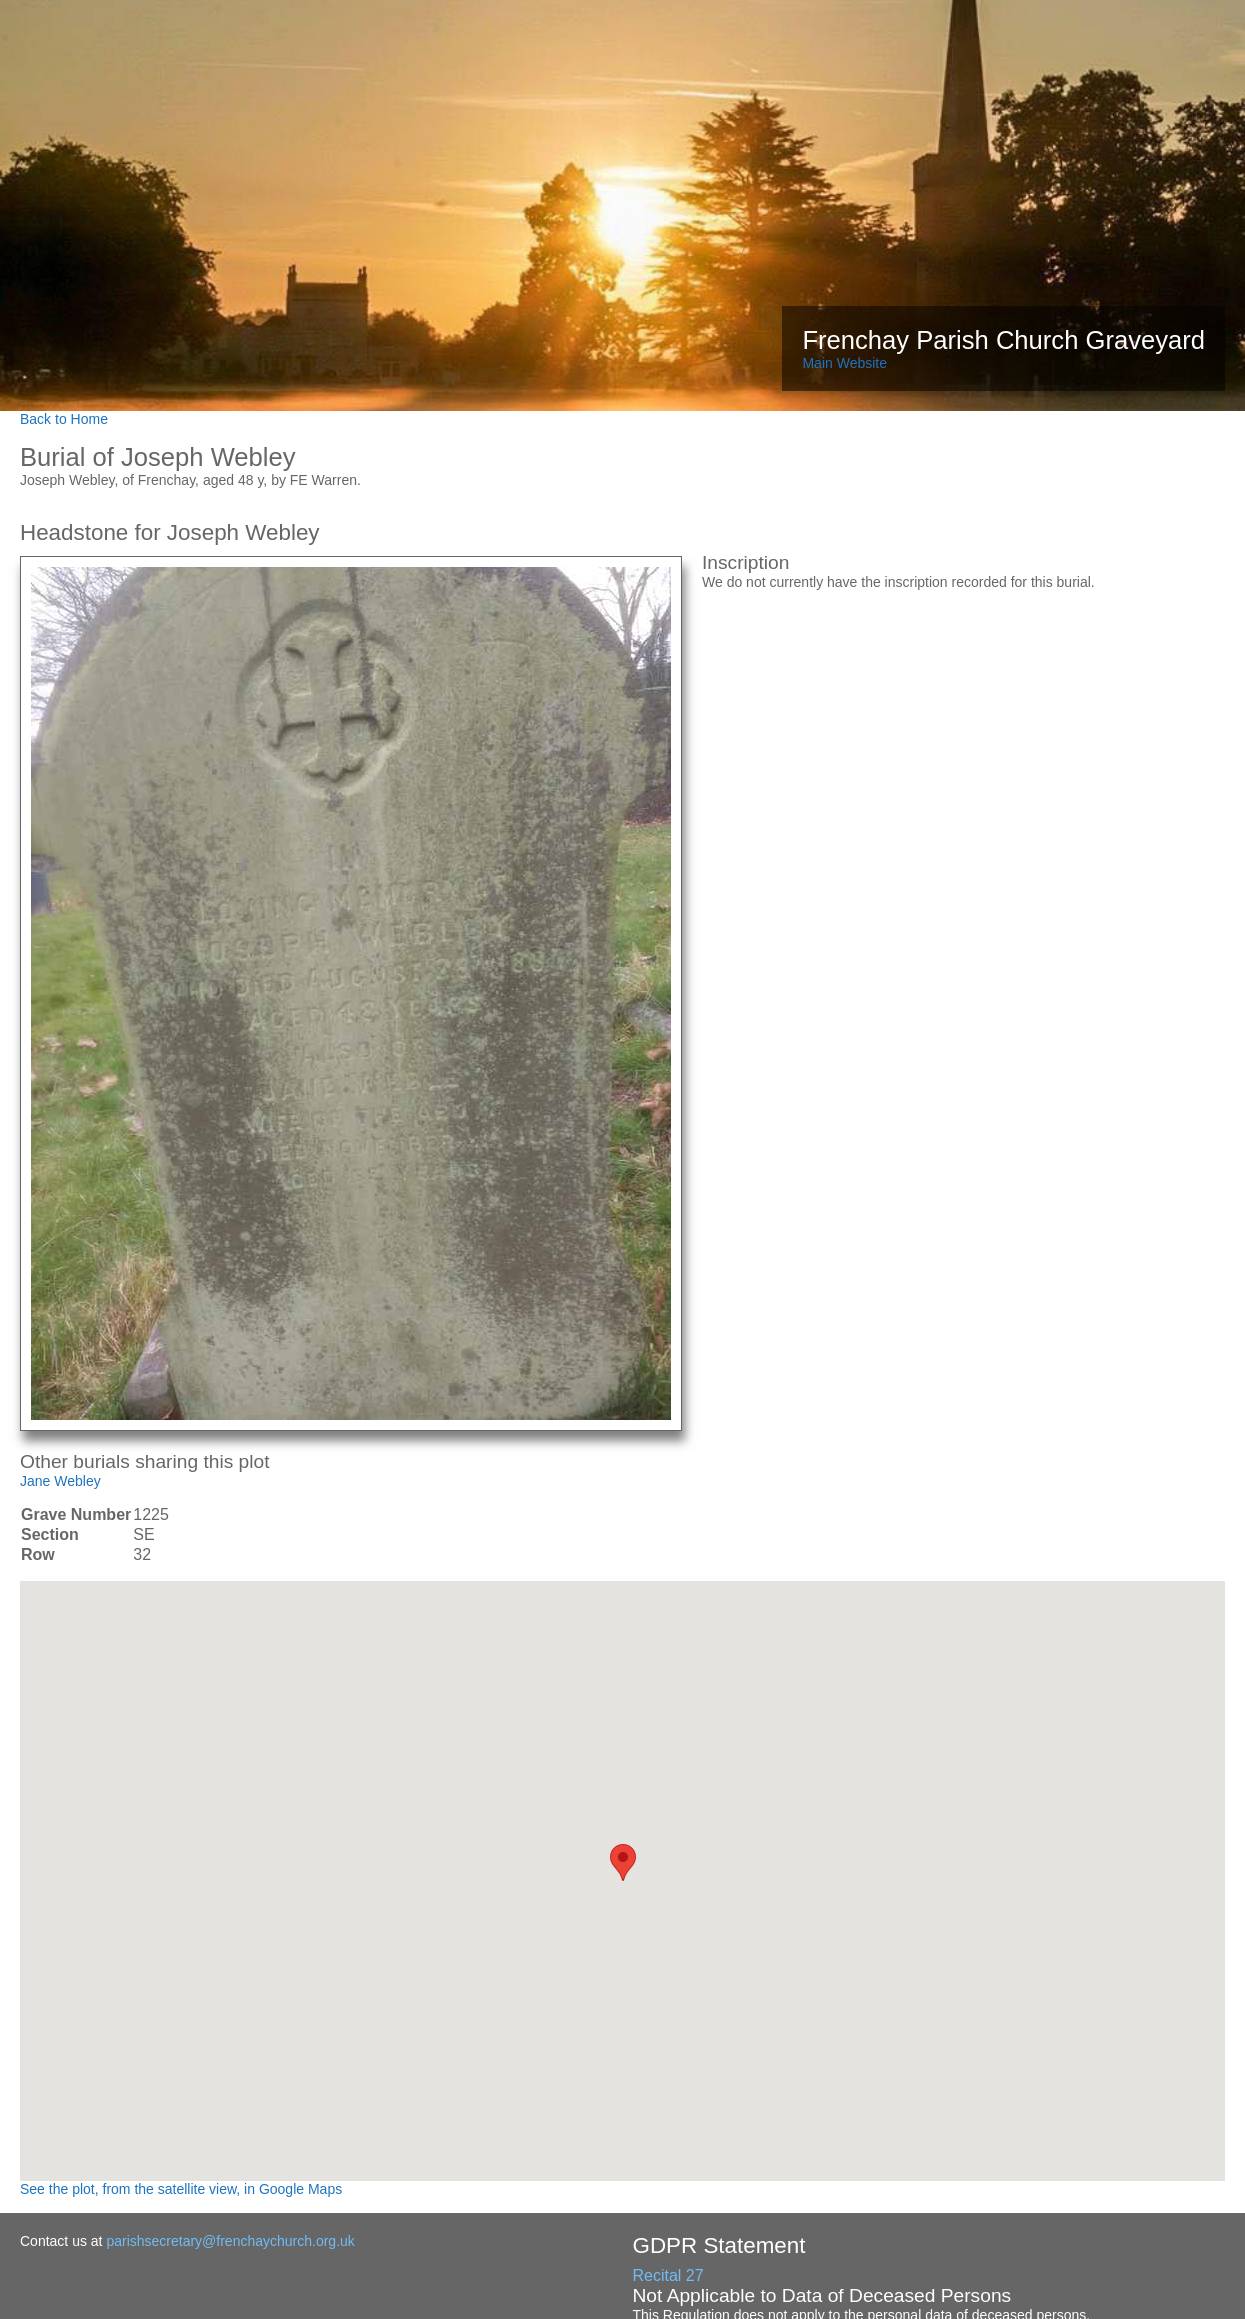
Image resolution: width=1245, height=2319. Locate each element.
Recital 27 (668, 2275)
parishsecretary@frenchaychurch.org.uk (230, 2241)
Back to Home (64, 419)
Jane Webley (60, 1481)
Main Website (844, 363)
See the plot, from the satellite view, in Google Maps (181, 2189)
